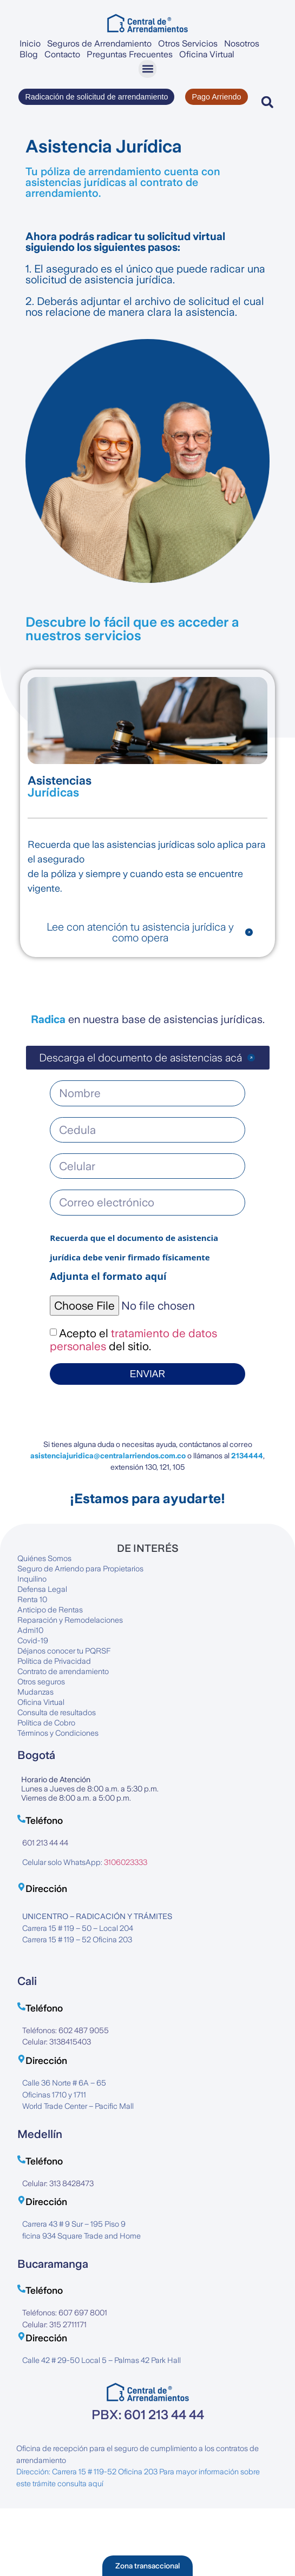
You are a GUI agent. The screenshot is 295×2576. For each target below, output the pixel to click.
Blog (28, 54)
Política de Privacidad (54, 1661)
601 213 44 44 (45, 1842)
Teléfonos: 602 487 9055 (65, 2030)
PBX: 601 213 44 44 (147, 2415)
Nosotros (241, 43)
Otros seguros (41, 1681)
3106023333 (125, 1862)
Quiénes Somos (44, 1558)
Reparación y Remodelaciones (70, 1620)
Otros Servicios (188, 43)
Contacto (62, 54)
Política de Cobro (46, 1722)
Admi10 (30, 1630)
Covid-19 (32, 1640)
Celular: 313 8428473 (58, 2183)
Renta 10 (32, 1599)
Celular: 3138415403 (56, 2041)
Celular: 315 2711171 (54, 2324)
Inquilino (32, 1579)
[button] (147, 69)
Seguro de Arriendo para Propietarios (80, 1568)
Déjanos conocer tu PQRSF (63, 1650)
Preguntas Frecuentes (130, 54)
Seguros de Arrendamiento (99, 43)
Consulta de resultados (56, 1712)
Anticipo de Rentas (50, 1609)
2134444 (247, 1455)
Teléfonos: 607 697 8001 (64, 2312)
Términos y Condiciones (58, 1733)
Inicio (30, 43)
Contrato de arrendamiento (63, 1671)
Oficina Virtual (206, 54)
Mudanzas (35, 1692)
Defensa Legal (42, 1589)
